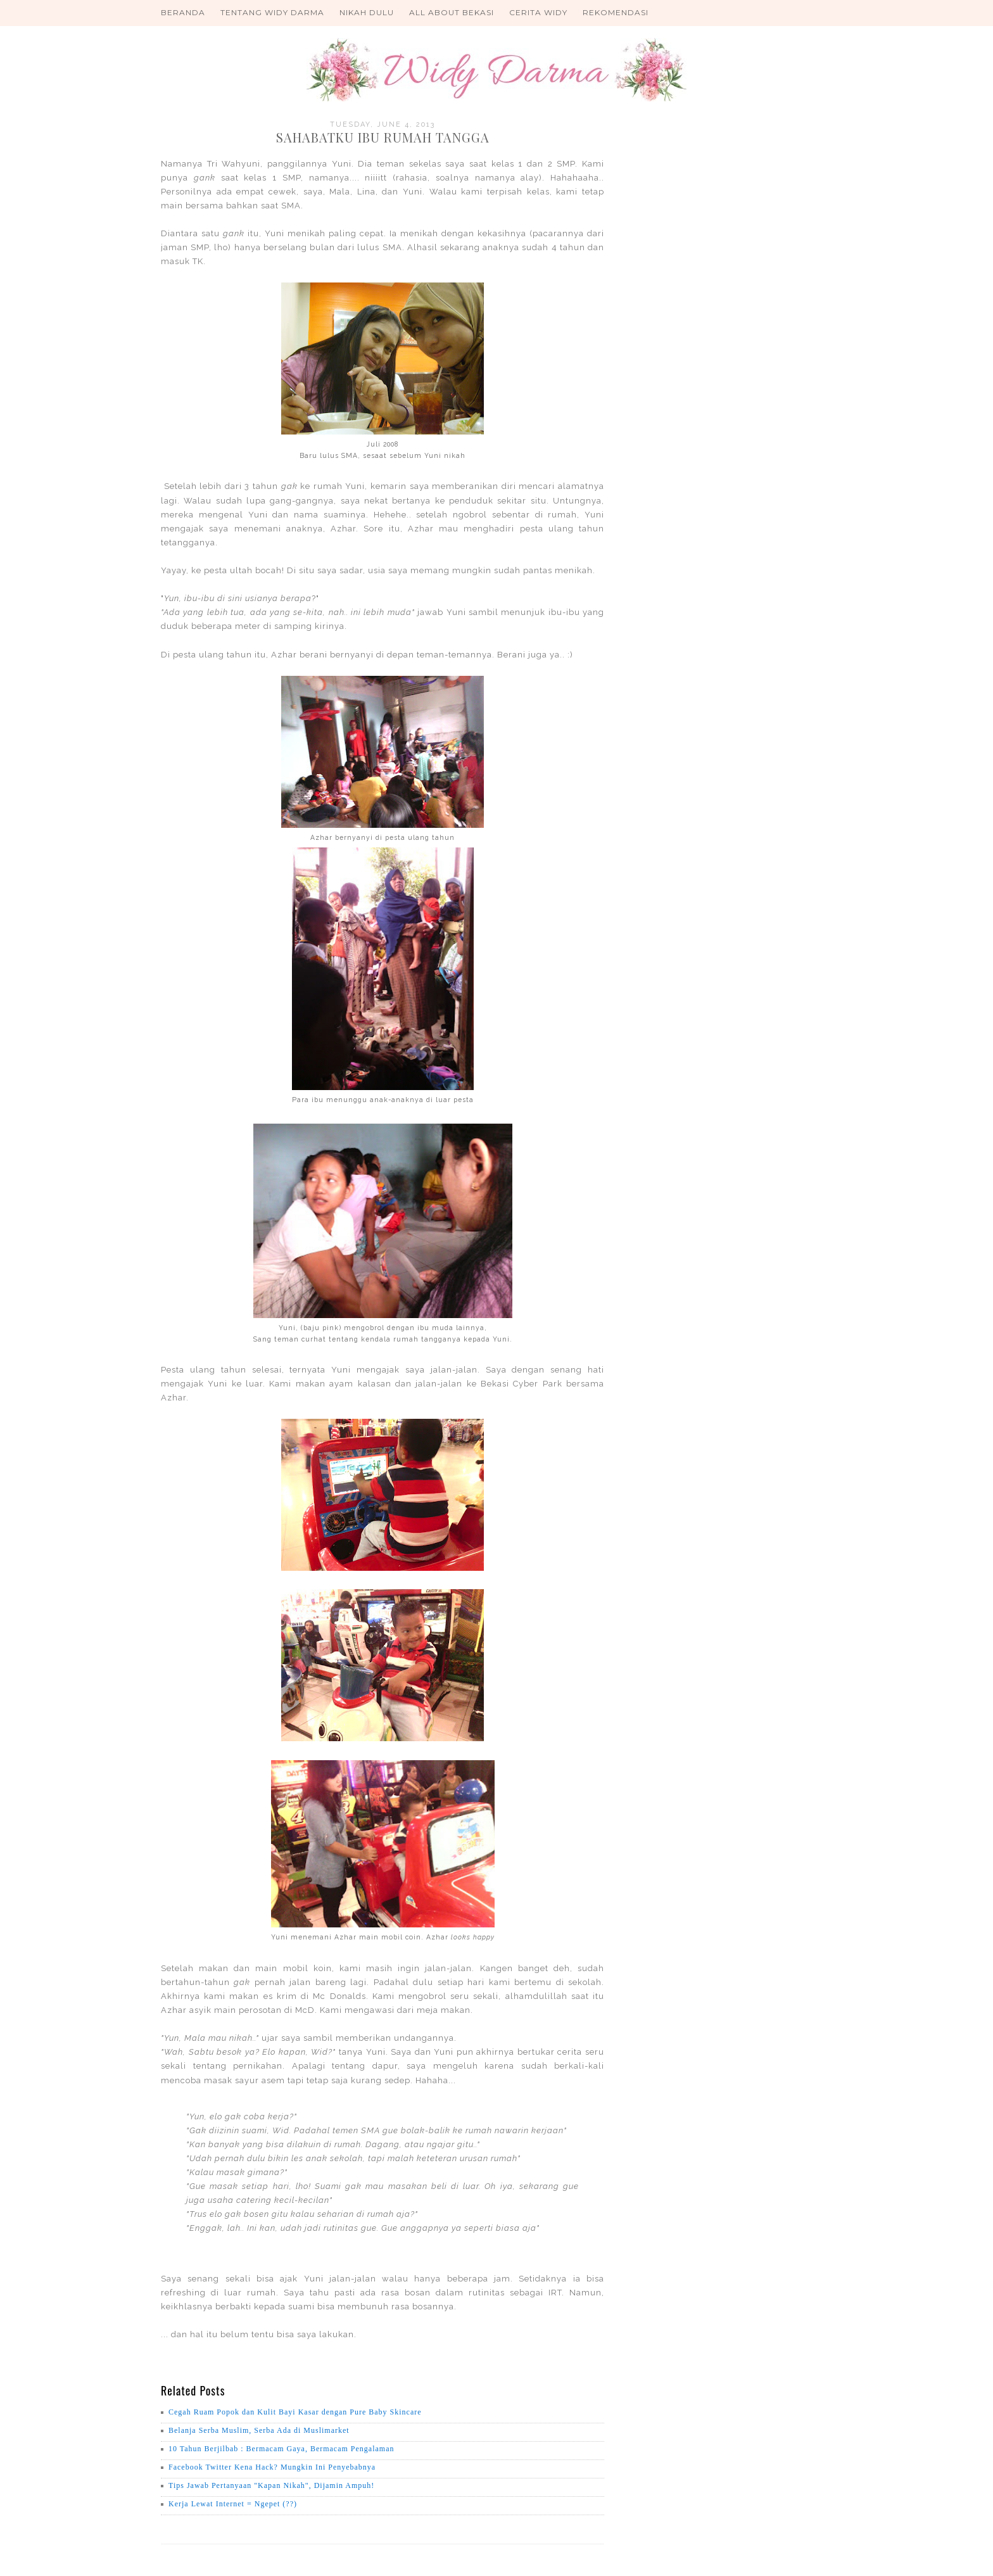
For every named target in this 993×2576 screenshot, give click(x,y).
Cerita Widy (538, 12)
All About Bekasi (451, 12)
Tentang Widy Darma (272, 12)
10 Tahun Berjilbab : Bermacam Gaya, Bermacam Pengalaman (281, 2448)
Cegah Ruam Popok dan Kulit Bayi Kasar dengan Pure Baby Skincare (295, 2412)
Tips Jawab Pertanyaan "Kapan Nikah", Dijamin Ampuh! (271, 2485)
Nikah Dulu (366, 12)
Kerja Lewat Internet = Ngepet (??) (232, 2503)
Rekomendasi (615, 12)
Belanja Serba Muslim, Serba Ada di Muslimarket (259, 2430)
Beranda (183, 12)
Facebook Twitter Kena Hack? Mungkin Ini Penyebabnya (272, 2467)
